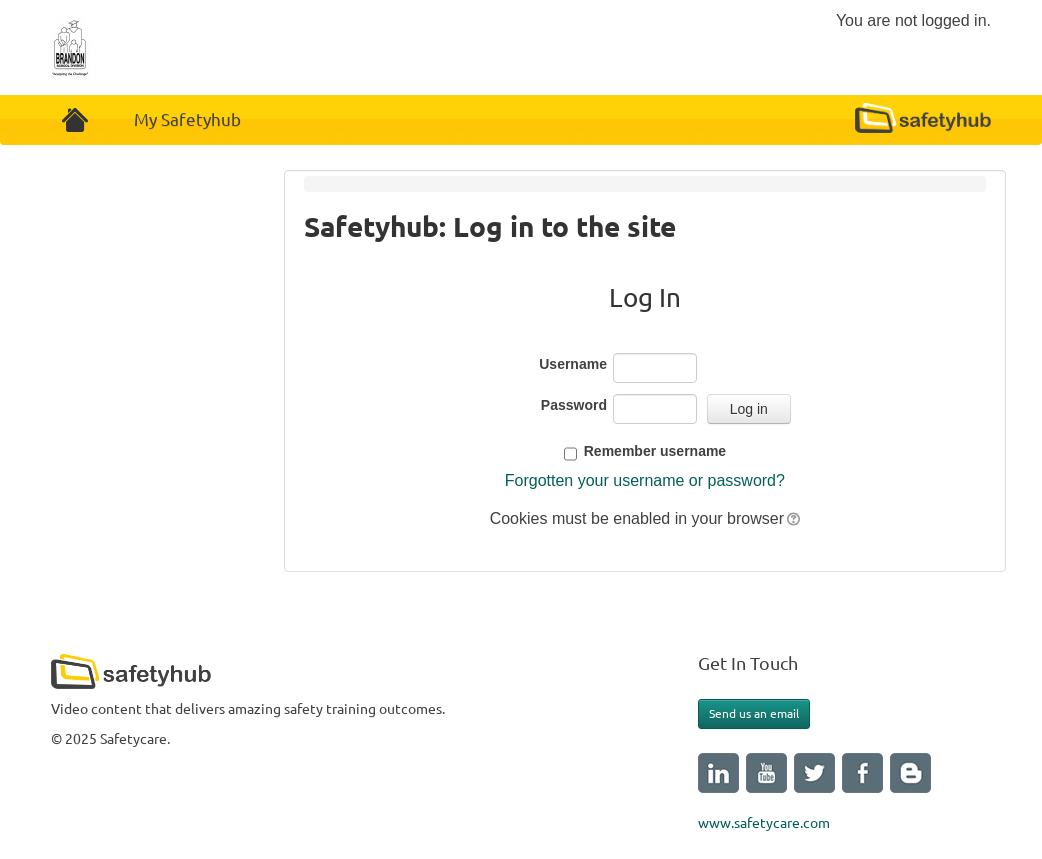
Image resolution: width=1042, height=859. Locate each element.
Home (74, 120)
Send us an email (754, 713)
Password (574, 405)
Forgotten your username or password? (645, 480)
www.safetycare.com (764, 823)
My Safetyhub (187, 119)
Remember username (655, 451)
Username (573, 364)
